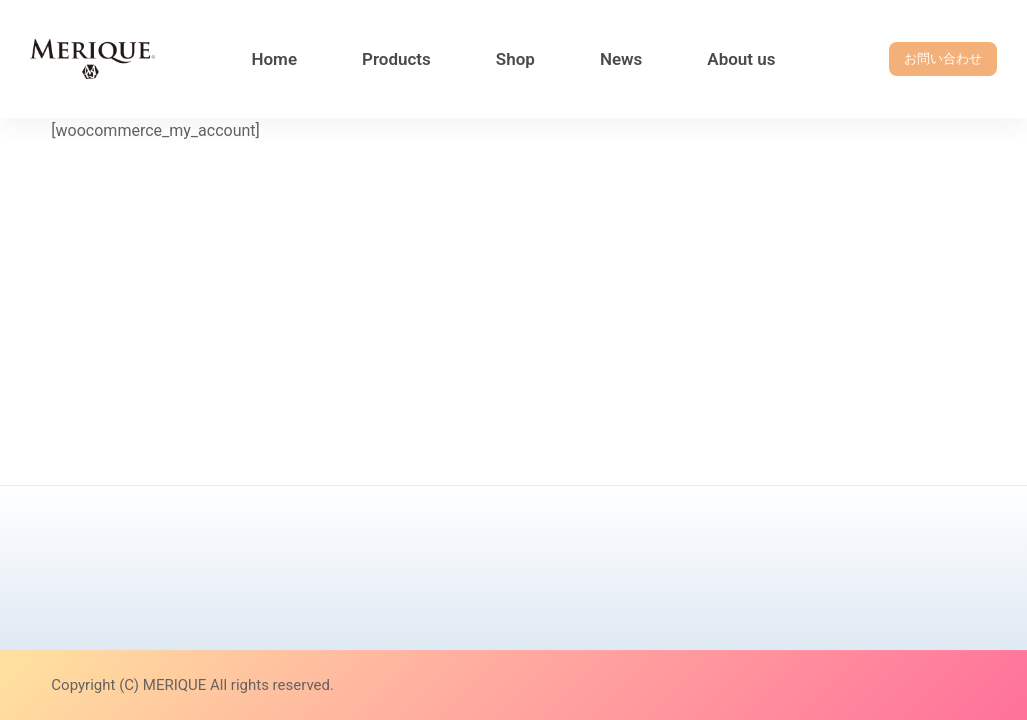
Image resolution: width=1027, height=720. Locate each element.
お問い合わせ (943, 58)
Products (396, 59)
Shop (515, 59)
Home (274, 59)
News (621, 59)
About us (741, 59)
